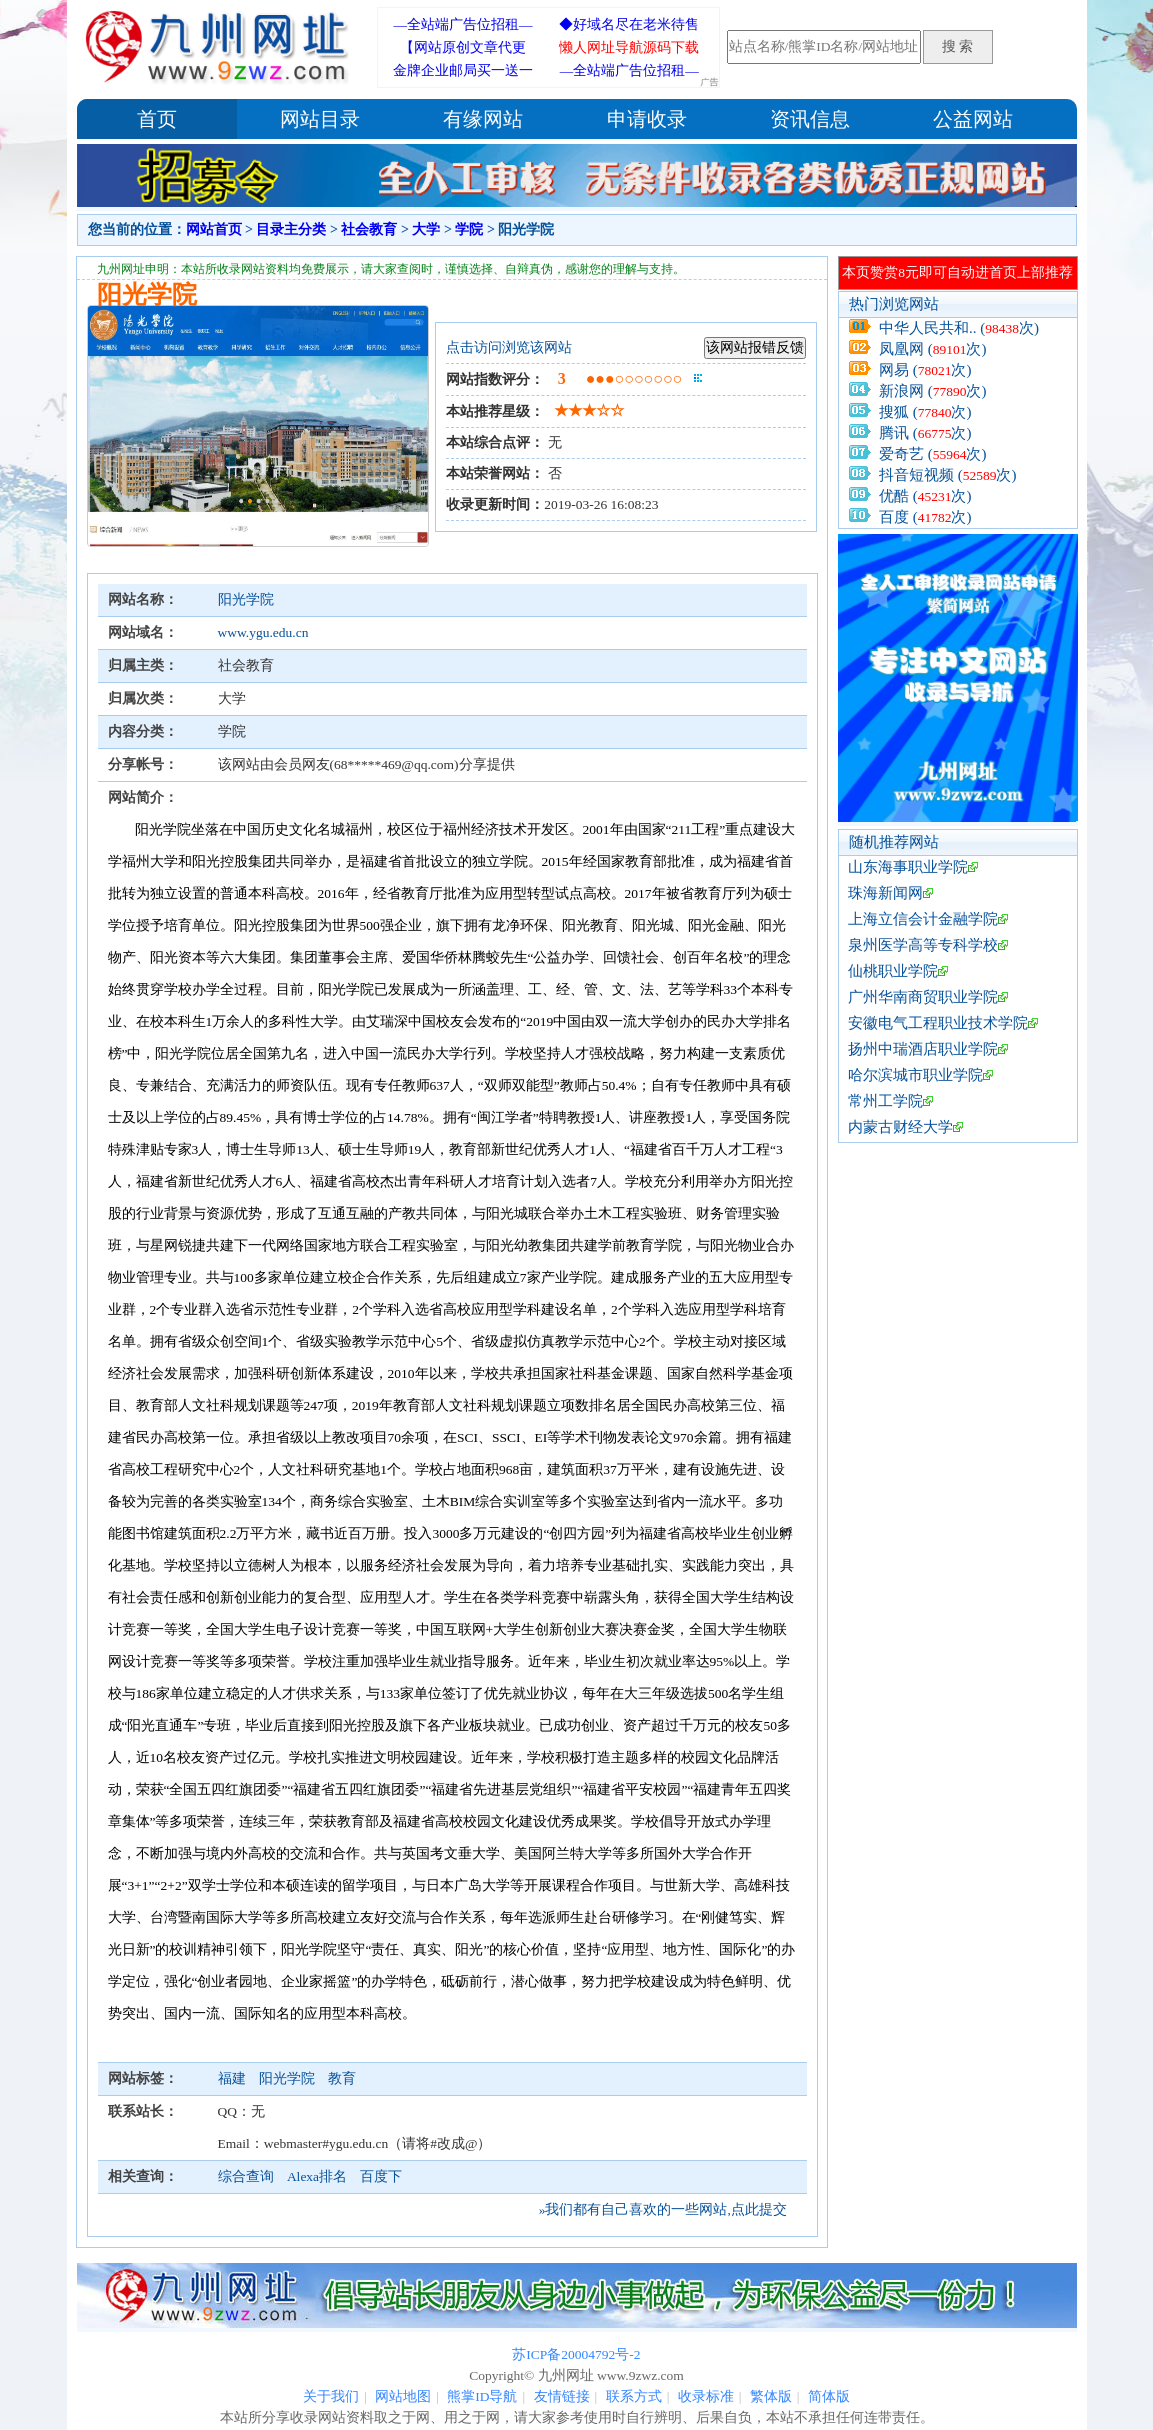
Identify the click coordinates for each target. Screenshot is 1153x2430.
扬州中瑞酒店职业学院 (923, 1049)
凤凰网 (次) (933, 349)
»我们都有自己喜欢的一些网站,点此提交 (663, 2209)
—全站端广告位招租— (463, 24)
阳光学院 (246, 599)
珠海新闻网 (885, 893)
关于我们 (331, 2396)
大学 (426, 229)
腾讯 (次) (925, 433)
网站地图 (403, 2396)
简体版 (829, 2396)
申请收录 (647, 119)
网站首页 (214, 229)
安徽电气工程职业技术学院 (938, 1023)
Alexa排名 (317, 2176)
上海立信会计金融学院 (923, 919)
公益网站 (973, 119)
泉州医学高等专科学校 (923, 945)
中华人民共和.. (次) (959, 328)
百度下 (381, 2176)
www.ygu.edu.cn (263, 632)
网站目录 (320, 119)
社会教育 (369, 229)
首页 (157, 119)
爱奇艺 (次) (933, 454)
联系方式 (634, 2396)
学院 (469, 229)
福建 (233, 2078)
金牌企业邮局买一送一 (463, 70)
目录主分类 (291, 229)
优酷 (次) (925, 496)
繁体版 (771, 2396)
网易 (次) (925, 370)
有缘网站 (483, 119)
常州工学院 (885, 1101)
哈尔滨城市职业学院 (915, 1075)
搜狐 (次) (925, 412)
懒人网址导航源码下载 (629, 47)
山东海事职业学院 (908, 867)
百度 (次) (925, 517)
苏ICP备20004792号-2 (576, 2354)
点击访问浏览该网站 (509, 347)
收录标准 (706, 2396)
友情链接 (562, 2396)
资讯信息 (810, 119)
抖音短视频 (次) (948, 475)
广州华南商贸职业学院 (923, 997)
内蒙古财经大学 (900, 1127)
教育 (342, 2078)
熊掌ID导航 (482, 2396)
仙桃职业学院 (893, 971)
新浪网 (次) (933, 391)
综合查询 (246, 2176)
